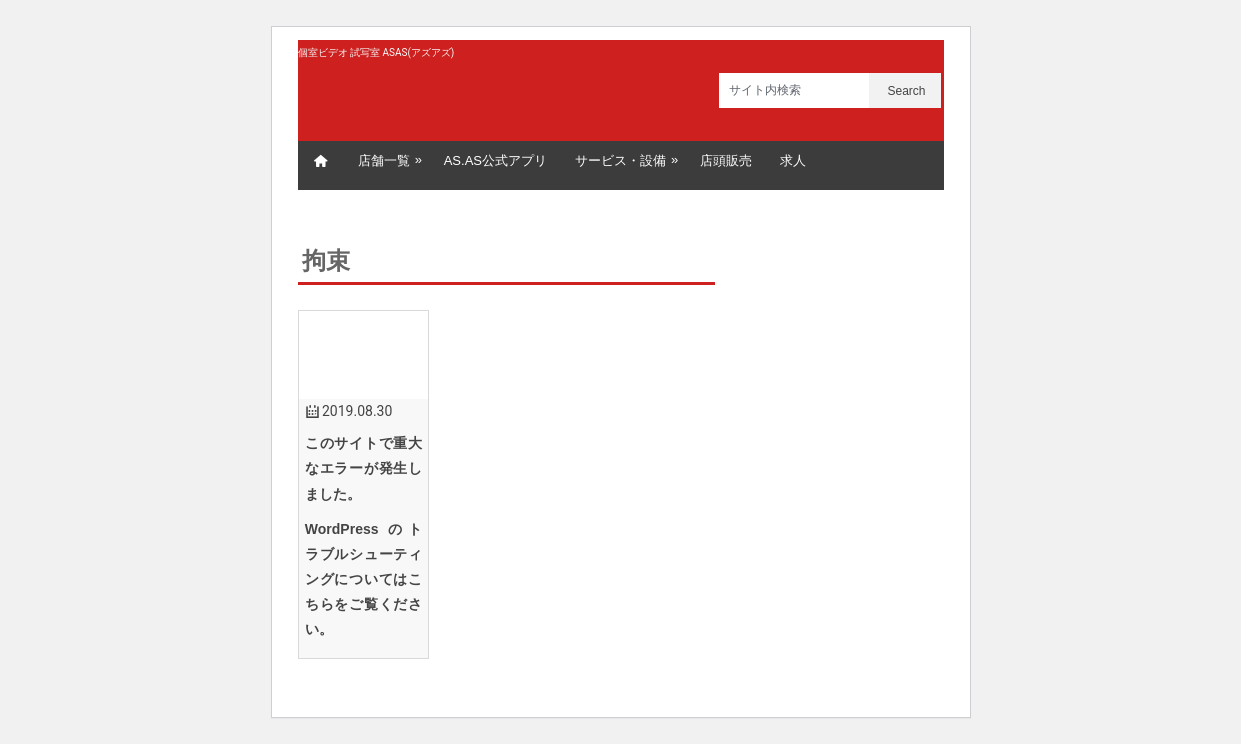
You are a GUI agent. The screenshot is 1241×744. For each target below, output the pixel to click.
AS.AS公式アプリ (495, 160)
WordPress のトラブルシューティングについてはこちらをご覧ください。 (363, 579)
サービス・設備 (628, 159)
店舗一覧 (391, 159)
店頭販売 (726, 160)
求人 (793, 160)
